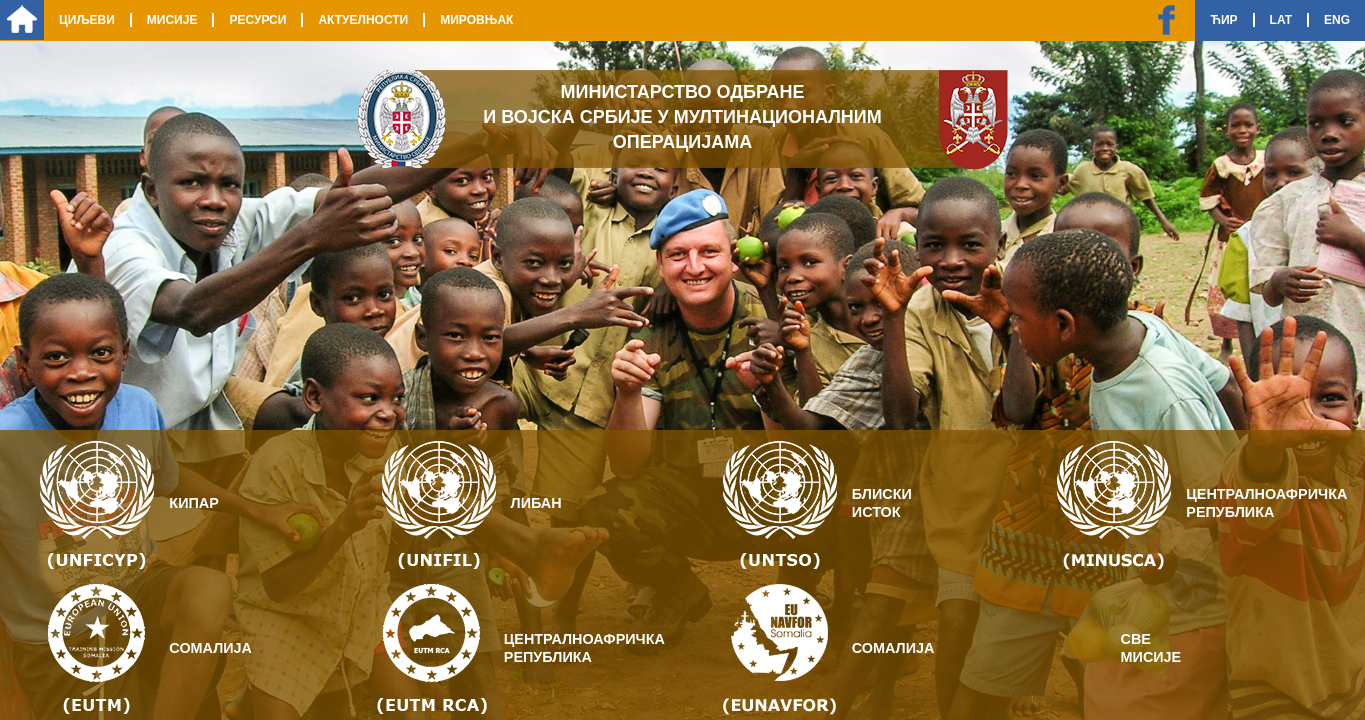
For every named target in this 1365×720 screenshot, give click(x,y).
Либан (536, 503)
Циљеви (87, 20)
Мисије (172, 20)
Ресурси (257, 20)
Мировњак (476, 20)
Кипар (193, 503)
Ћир (1223, 20)
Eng (1337, 20)
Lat (1281, 20)
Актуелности (363, 20)
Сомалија (210, 648)
